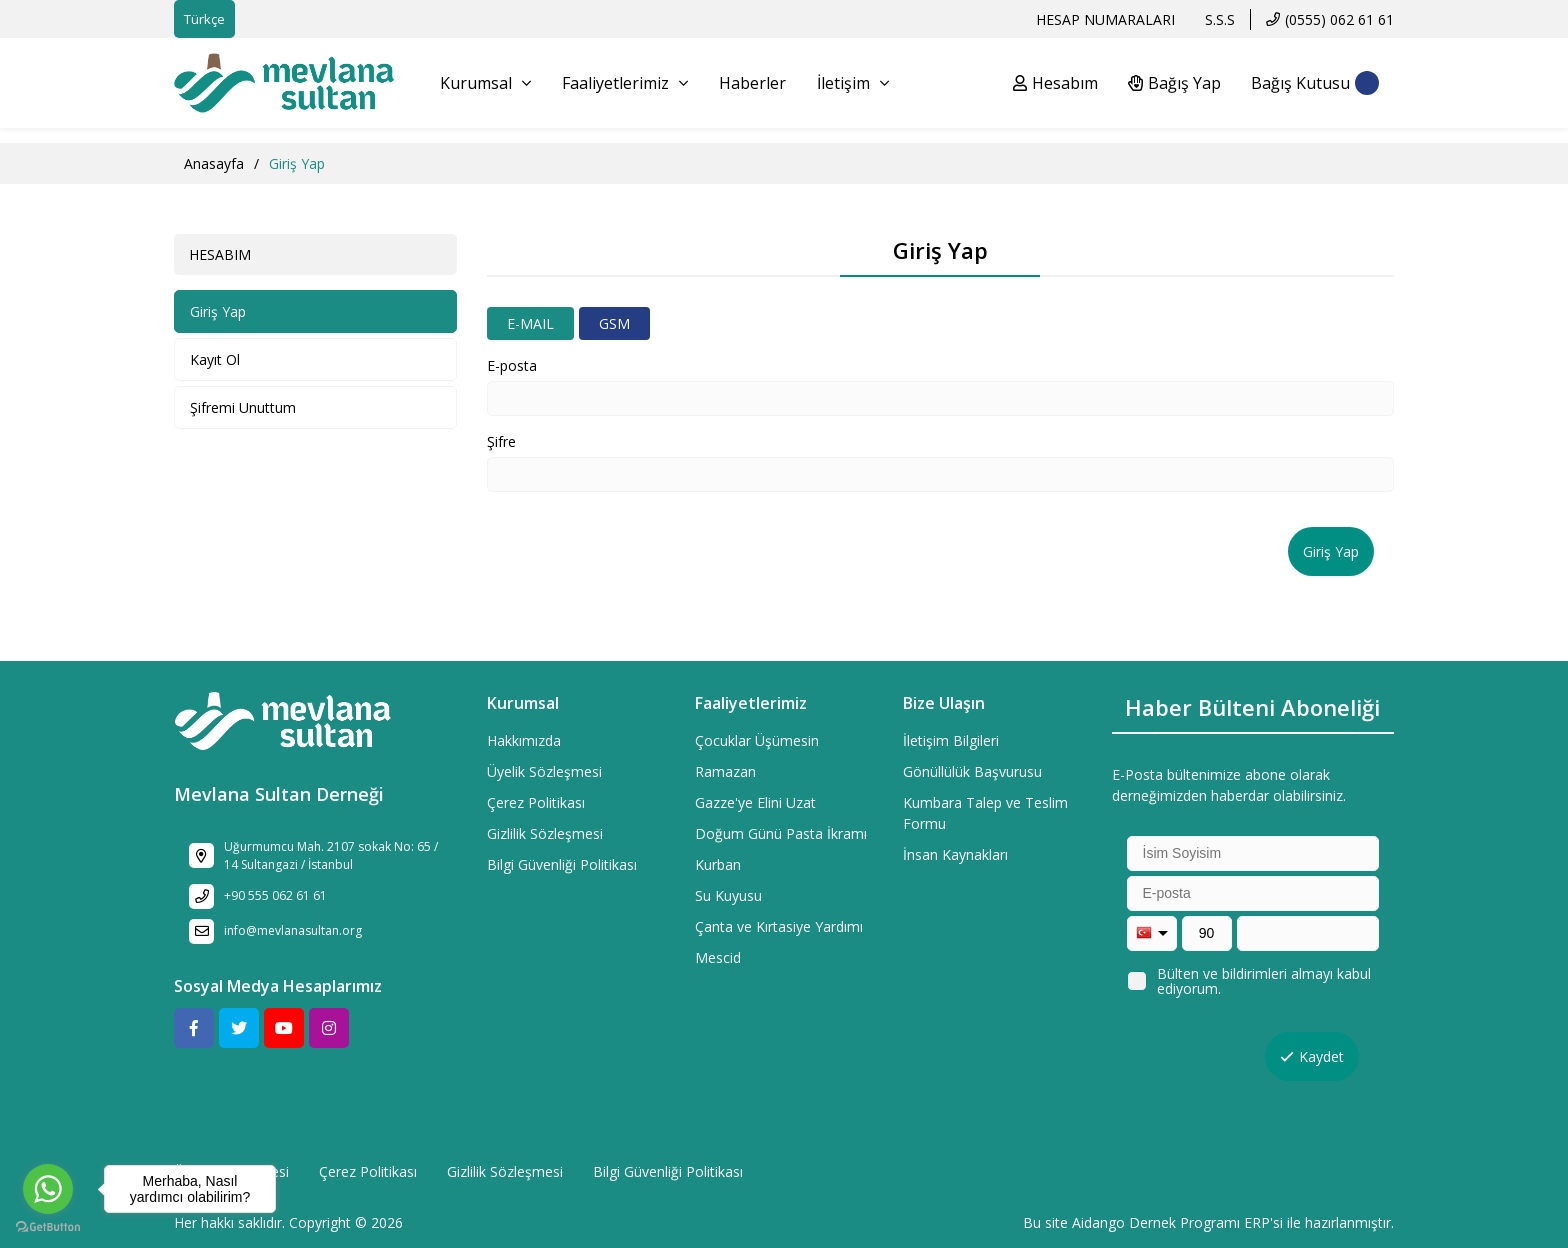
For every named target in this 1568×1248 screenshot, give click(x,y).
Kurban (718, 864)
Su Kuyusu (728, 895)
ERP (1257, 1222)
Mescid (718, 957)
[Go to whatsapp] (48, 1189)
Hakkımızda (524, 740)
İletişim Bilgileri (951, 740)
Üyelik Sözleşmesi (544, 771)
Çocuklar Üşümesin (757, 740)
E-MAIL (530, 323)
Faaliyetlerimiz (625, 83)
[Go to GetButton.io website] (48, 1227)
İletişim (853, 83)
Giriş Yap (218, 311)
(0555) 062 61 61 (1339, 19)
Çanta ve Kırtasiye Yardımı (779, 926)
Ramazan (725, 771)
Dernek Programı (1184, 1222)
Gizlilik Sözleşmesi (545, 833)
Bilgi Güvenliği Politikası (562, 864)
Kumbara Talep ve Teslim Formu (985, 813)
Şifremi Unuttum (243, 407)
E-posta (512, 365)
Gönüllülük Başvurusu (972, 771)
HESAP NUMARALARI (1105, 19)
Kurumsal (485, 83)
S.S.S (1220, 19)
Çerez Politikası (536, 802)
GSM (614, 323)
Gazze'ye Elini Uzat (755, 802)
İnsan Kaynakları (955, 854)
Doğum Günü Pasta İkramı (781, 833)
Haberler (752, 83)
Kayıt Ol (215, 359)
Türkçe (204, 19)
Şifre (501, 441)
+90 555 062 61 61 (275, 895)
